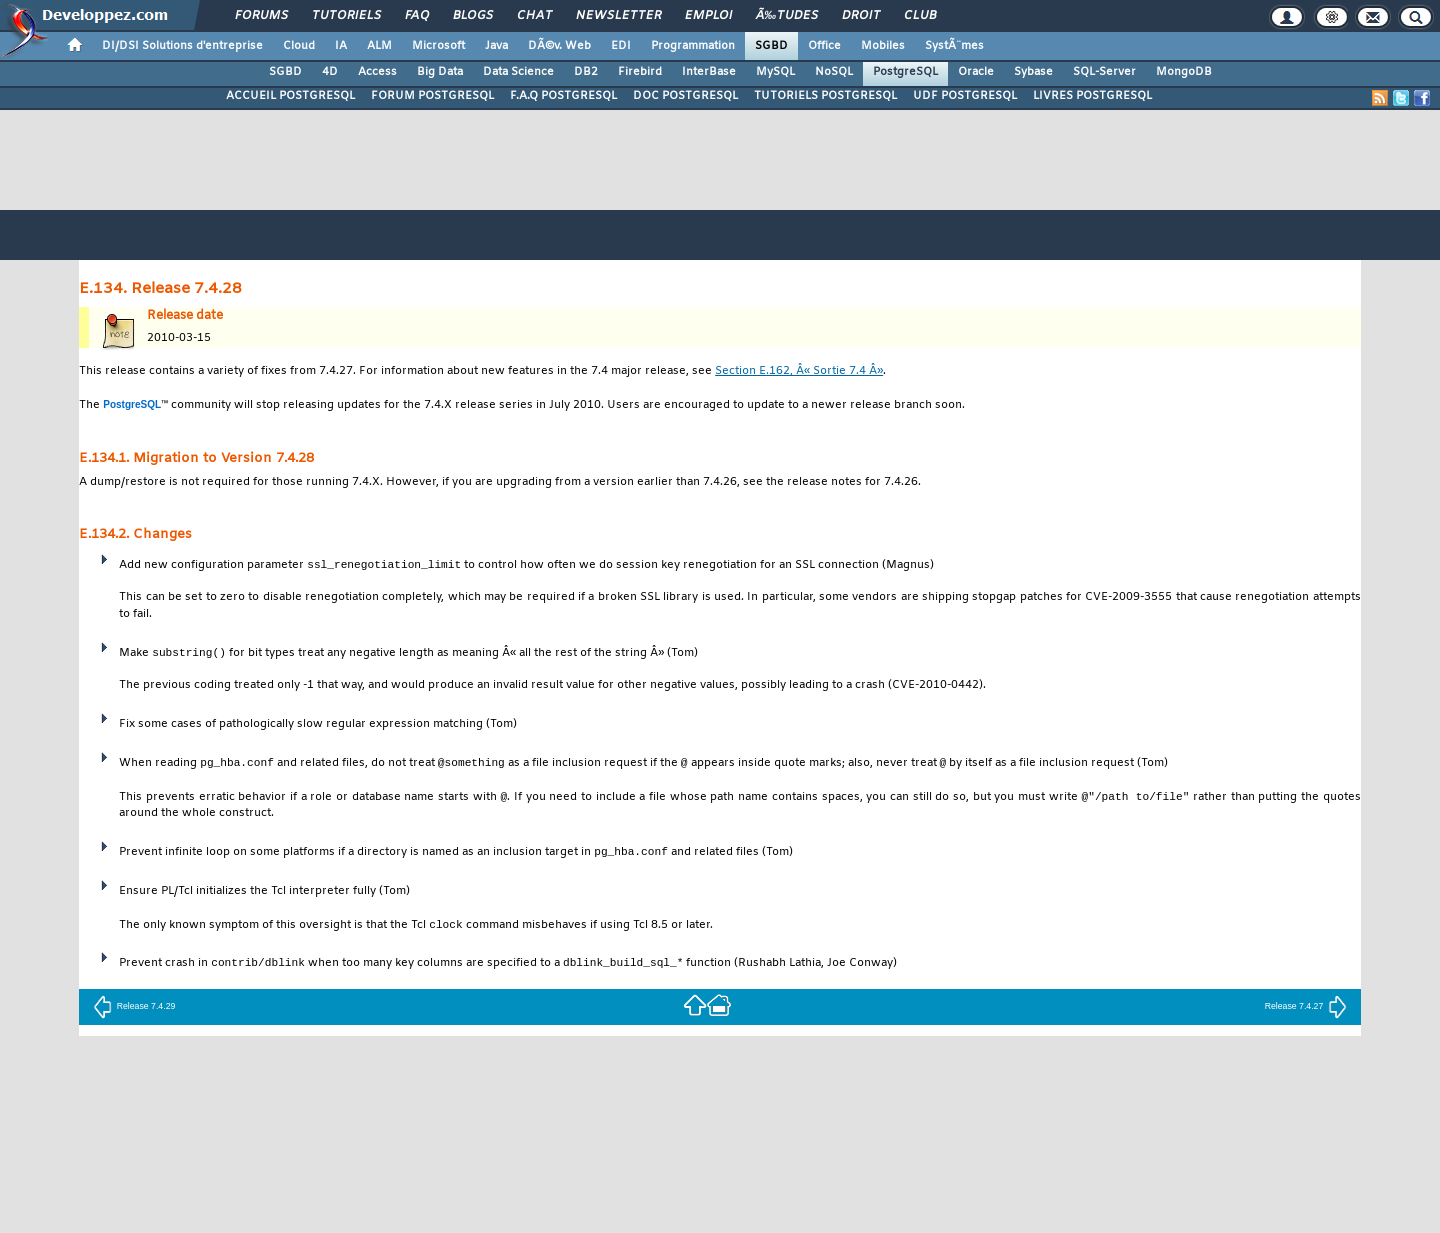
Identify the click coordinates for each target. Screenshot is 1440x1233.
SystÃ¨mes (954, 46)
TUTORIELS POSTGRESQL (825, 96)
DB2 (586, 72)
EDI (621, 46)
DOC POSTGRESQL (685, 96)
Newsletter (618, 16)
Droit (861, 16)
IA (341, 46)
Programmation (693, 46)
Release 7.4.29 (134, 1008)
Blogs (473, 16)
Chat (534, 16)
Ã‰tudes (787, 16)
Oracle (976, 72)
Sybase (1033, 72)
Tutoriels (346, 16)
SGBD (771, 46)
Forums (261, 16)
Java (496, 46)
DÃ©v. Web (559, 46)
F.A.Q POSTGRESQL (563, 96)
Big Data (440, 72)
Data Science (518, 72)
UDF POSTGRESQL (965, 96)
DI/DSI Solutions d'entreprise (182, 46)
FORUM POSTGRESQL (432, 96)
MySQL (775, 72)
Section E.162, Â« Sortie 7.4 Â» (799, 371)
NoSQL (834, 72)
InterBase (709, 72)
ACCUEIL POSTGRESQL (290, 96)
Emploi (708, 16)
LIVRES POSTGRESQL (1092, 96)
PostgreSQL (905, 72)
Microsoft (438, 46)
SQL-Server (1104, 72)
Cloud (299, 46)
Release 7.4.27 (1306, 1008)
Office (824, 46)
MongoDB (1184, 72)
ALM (379, 46)
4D (330, 72)
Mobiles (883, 46)
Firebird (640, 72)
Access (377, 72)
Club (920, 16)
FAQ (417, 16)
